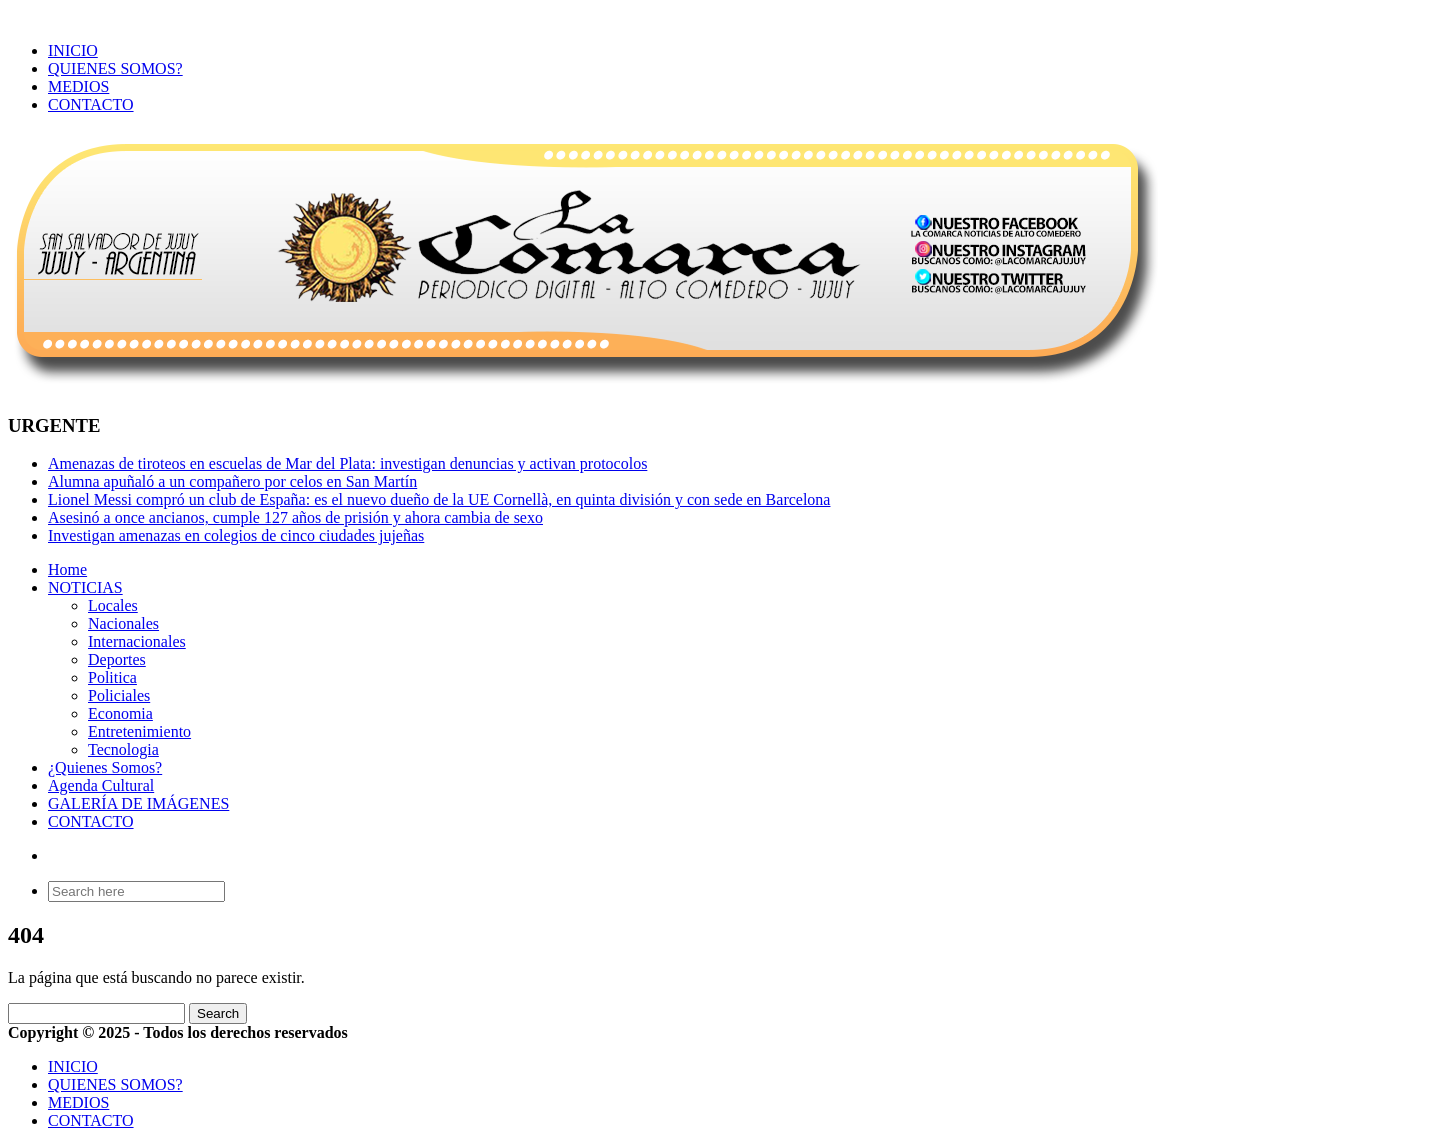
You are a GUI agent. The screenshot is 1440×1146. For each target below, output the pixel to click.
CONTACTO (91, 104)
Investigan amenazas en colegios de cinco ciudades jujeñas (236, 535)
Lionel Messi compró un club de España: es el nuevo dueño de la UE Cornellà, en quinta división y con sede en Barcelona (439, 499)
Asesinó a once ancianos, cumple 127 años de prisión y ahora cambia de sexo (295, 517)
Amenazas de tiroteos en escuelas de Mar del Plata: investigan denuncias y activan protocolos (347, 463)
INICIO (73, 50)
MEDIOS (78, 86)
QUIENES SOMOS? (115, 68)
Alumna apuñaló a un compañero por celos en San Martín (232, 481)
